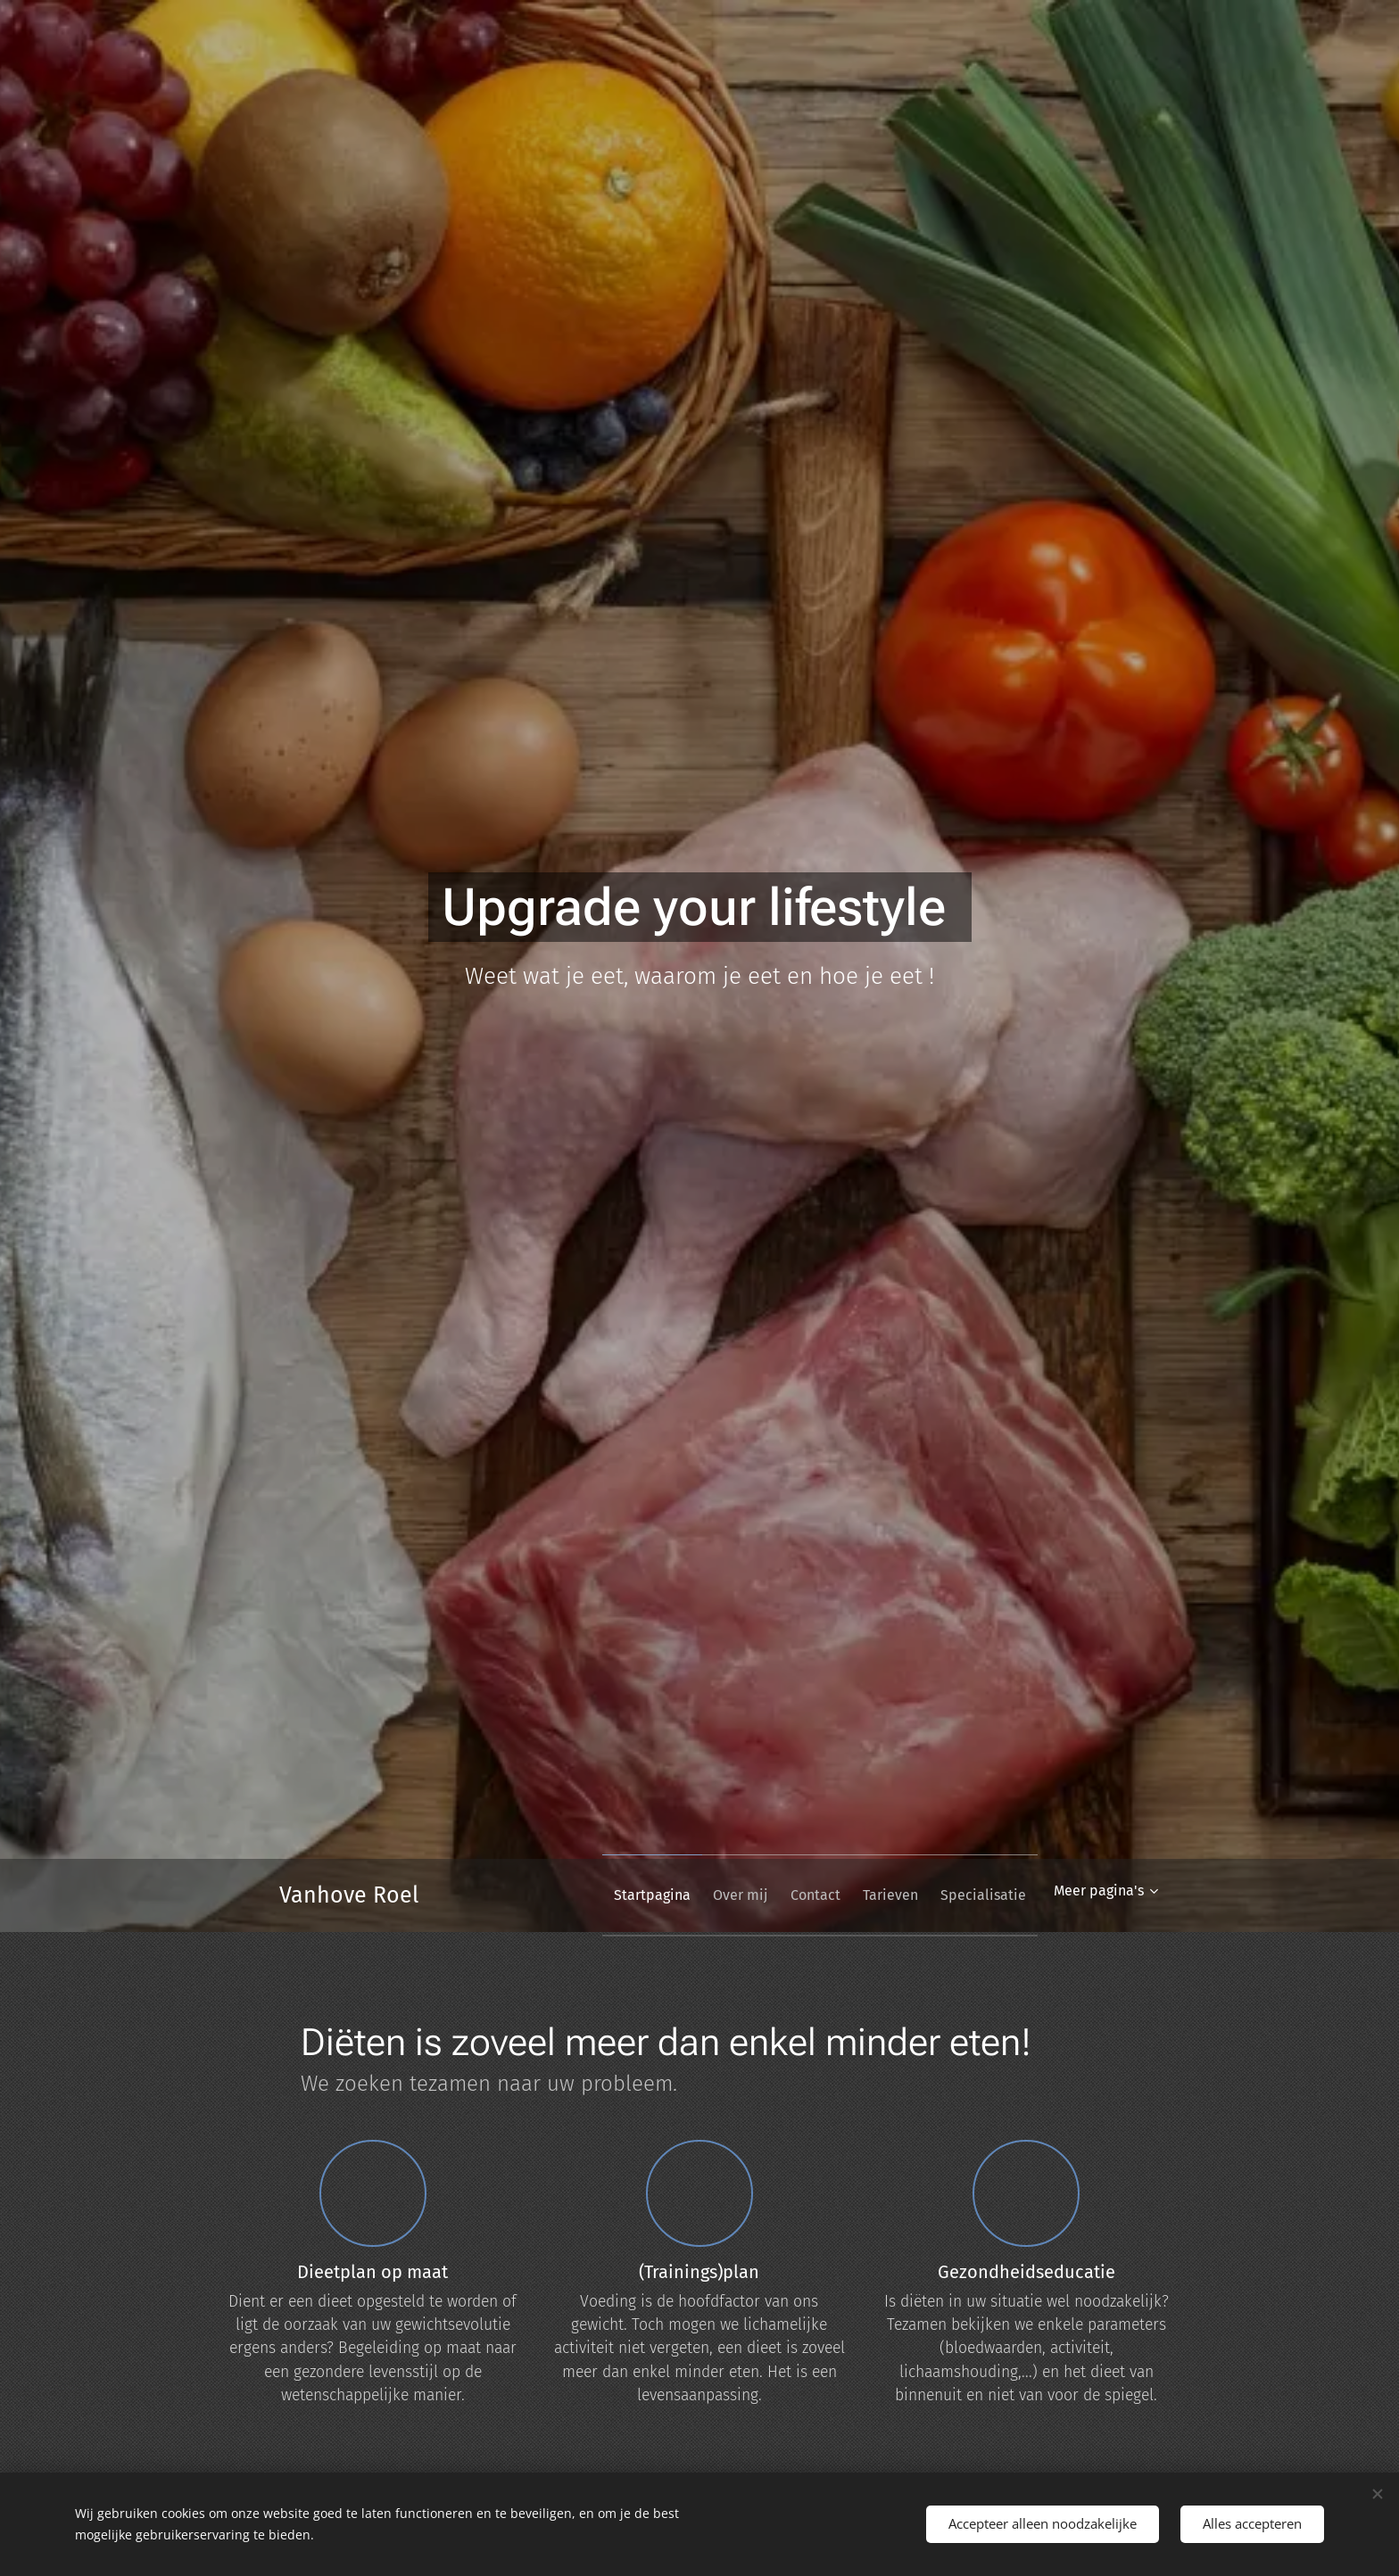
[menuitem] (609, 1895)
